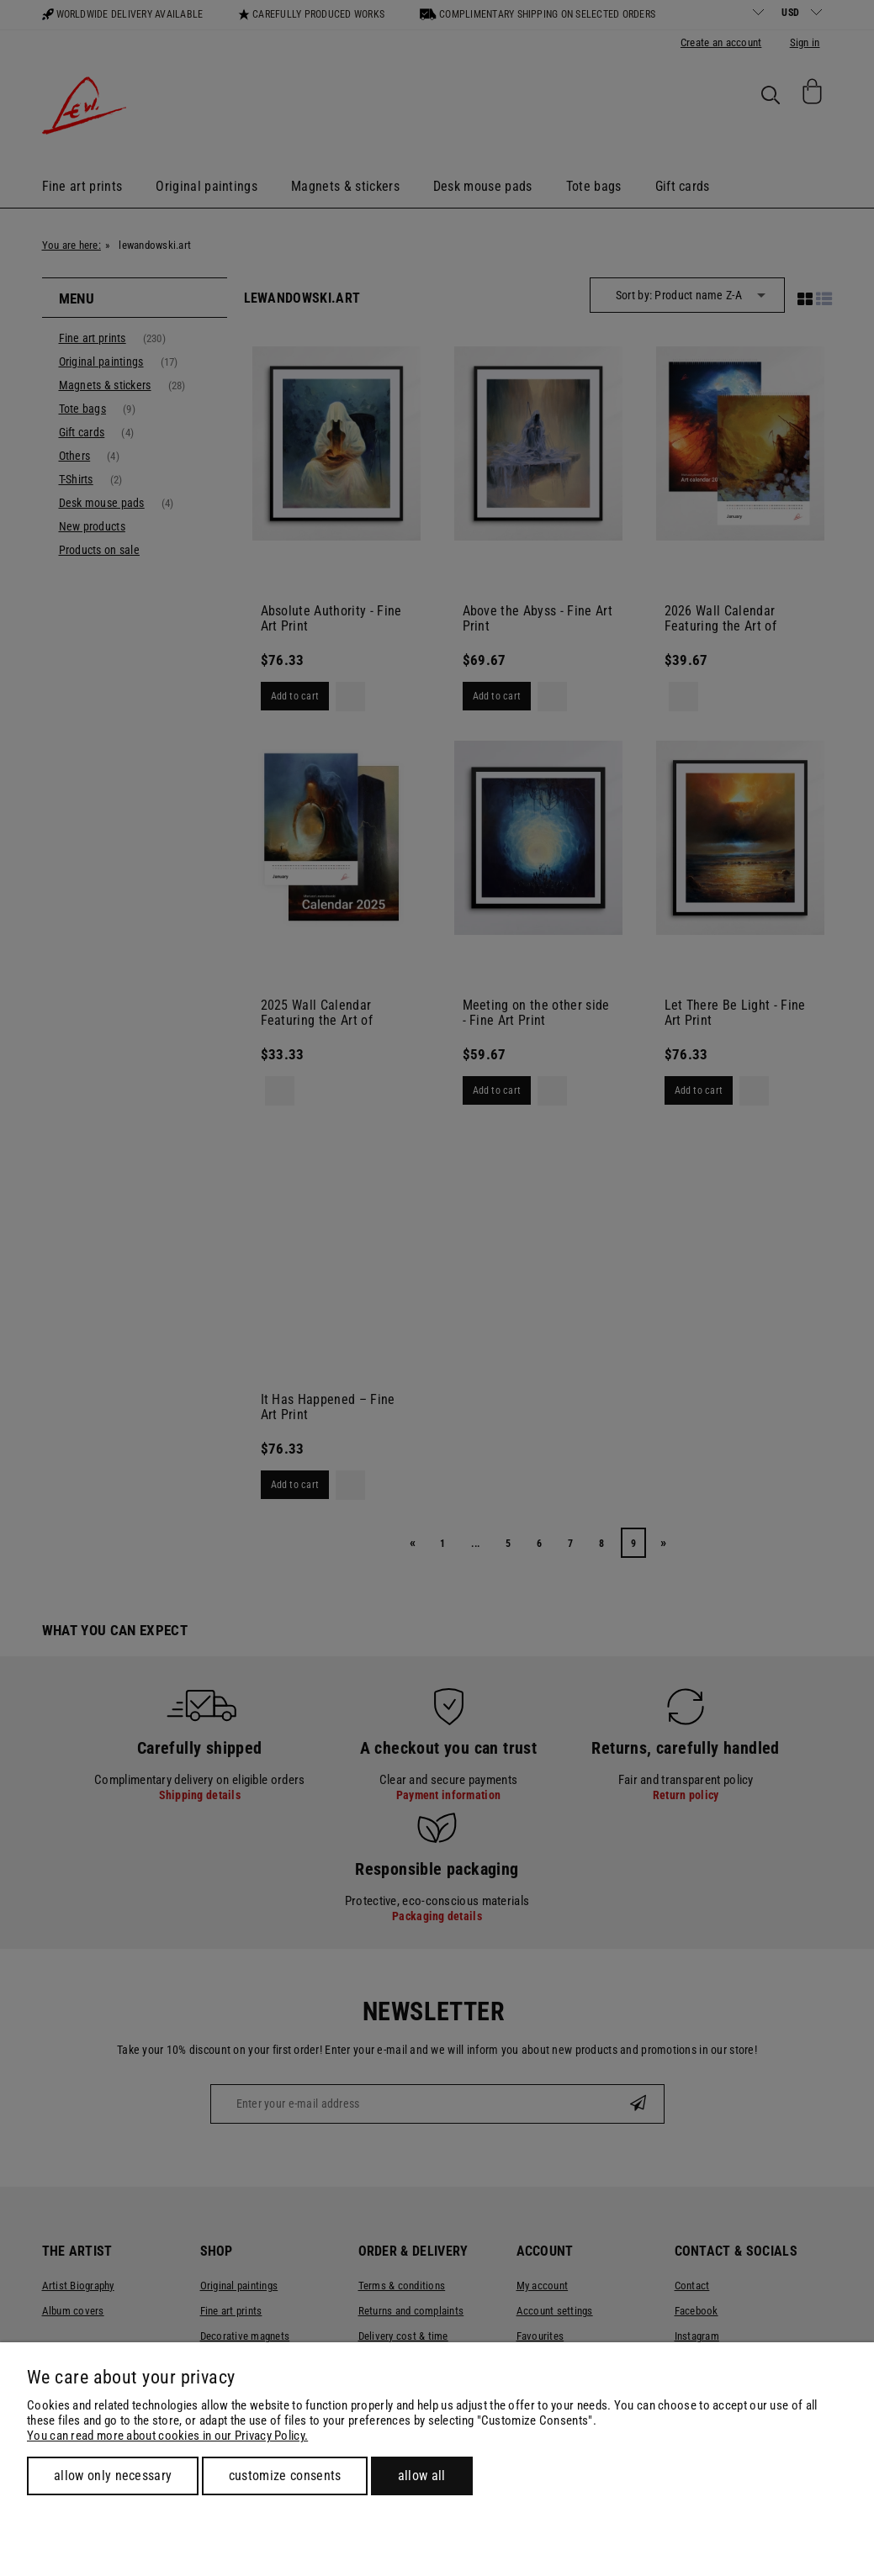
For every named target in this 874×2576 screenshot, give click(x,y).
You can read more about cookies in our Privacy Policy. (167, 2435)
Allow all (422, 2476)
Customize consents (285, 2476)
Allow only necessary (113, 2476)
